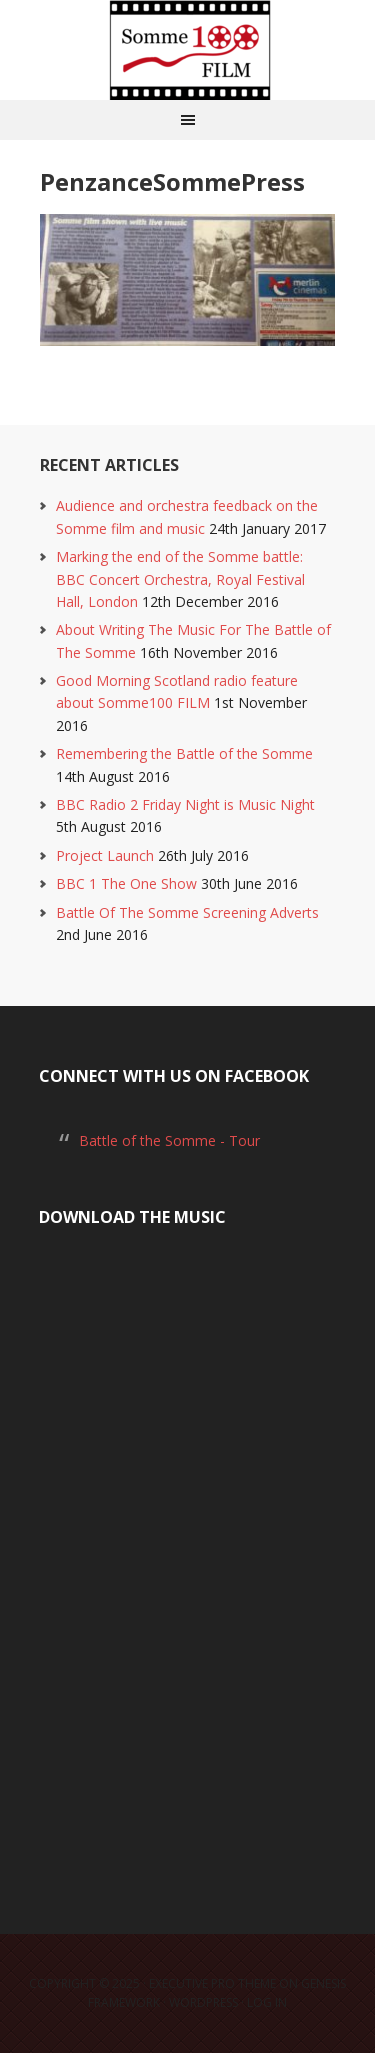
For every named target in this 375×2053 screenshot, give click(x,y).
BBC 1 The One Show (126, 883)
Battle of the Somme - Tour (169, 1140)
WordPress (203, 2002)
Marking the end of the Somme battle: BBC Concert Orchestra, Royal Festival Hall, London (180, 579)
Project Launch (105, 855)
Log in (267, 2002)
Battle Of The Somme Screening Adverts (187, 912)
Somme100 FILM (188, 50)
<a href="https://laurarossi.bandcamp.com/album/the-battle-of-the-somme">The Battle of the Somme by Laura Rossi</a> (187, 1557)
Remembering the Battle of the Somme (184, 753)
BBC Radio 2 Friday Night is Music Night (185, 804)
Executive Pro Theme (212, 1983)
